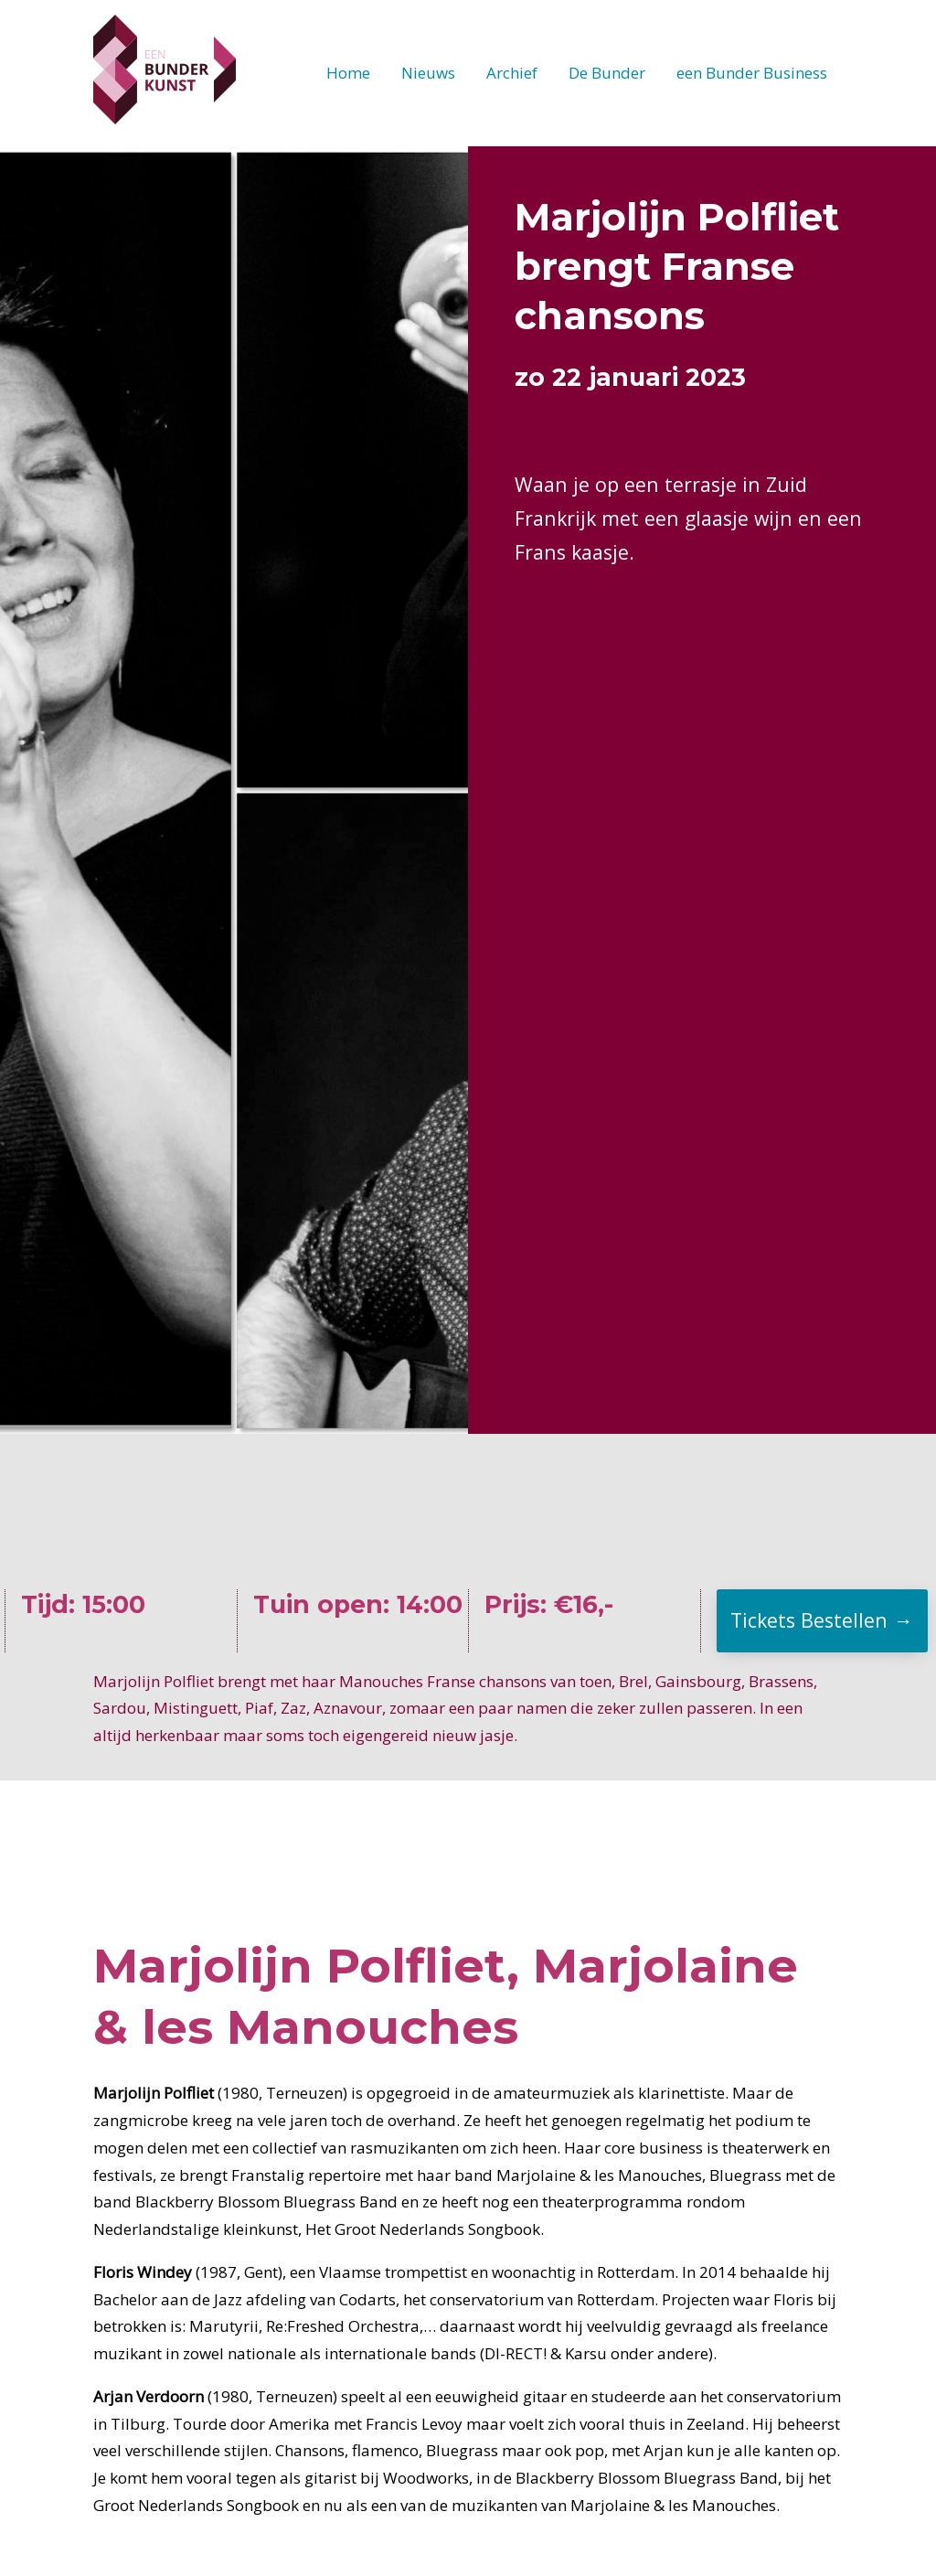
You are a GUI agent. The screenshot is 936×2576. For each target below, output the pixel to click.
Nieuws (428, 72)
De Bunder (607, 72)
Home (348, 72)
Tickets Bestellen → (821, 1620)
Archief (511, 72)
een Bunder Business (751, 72)
